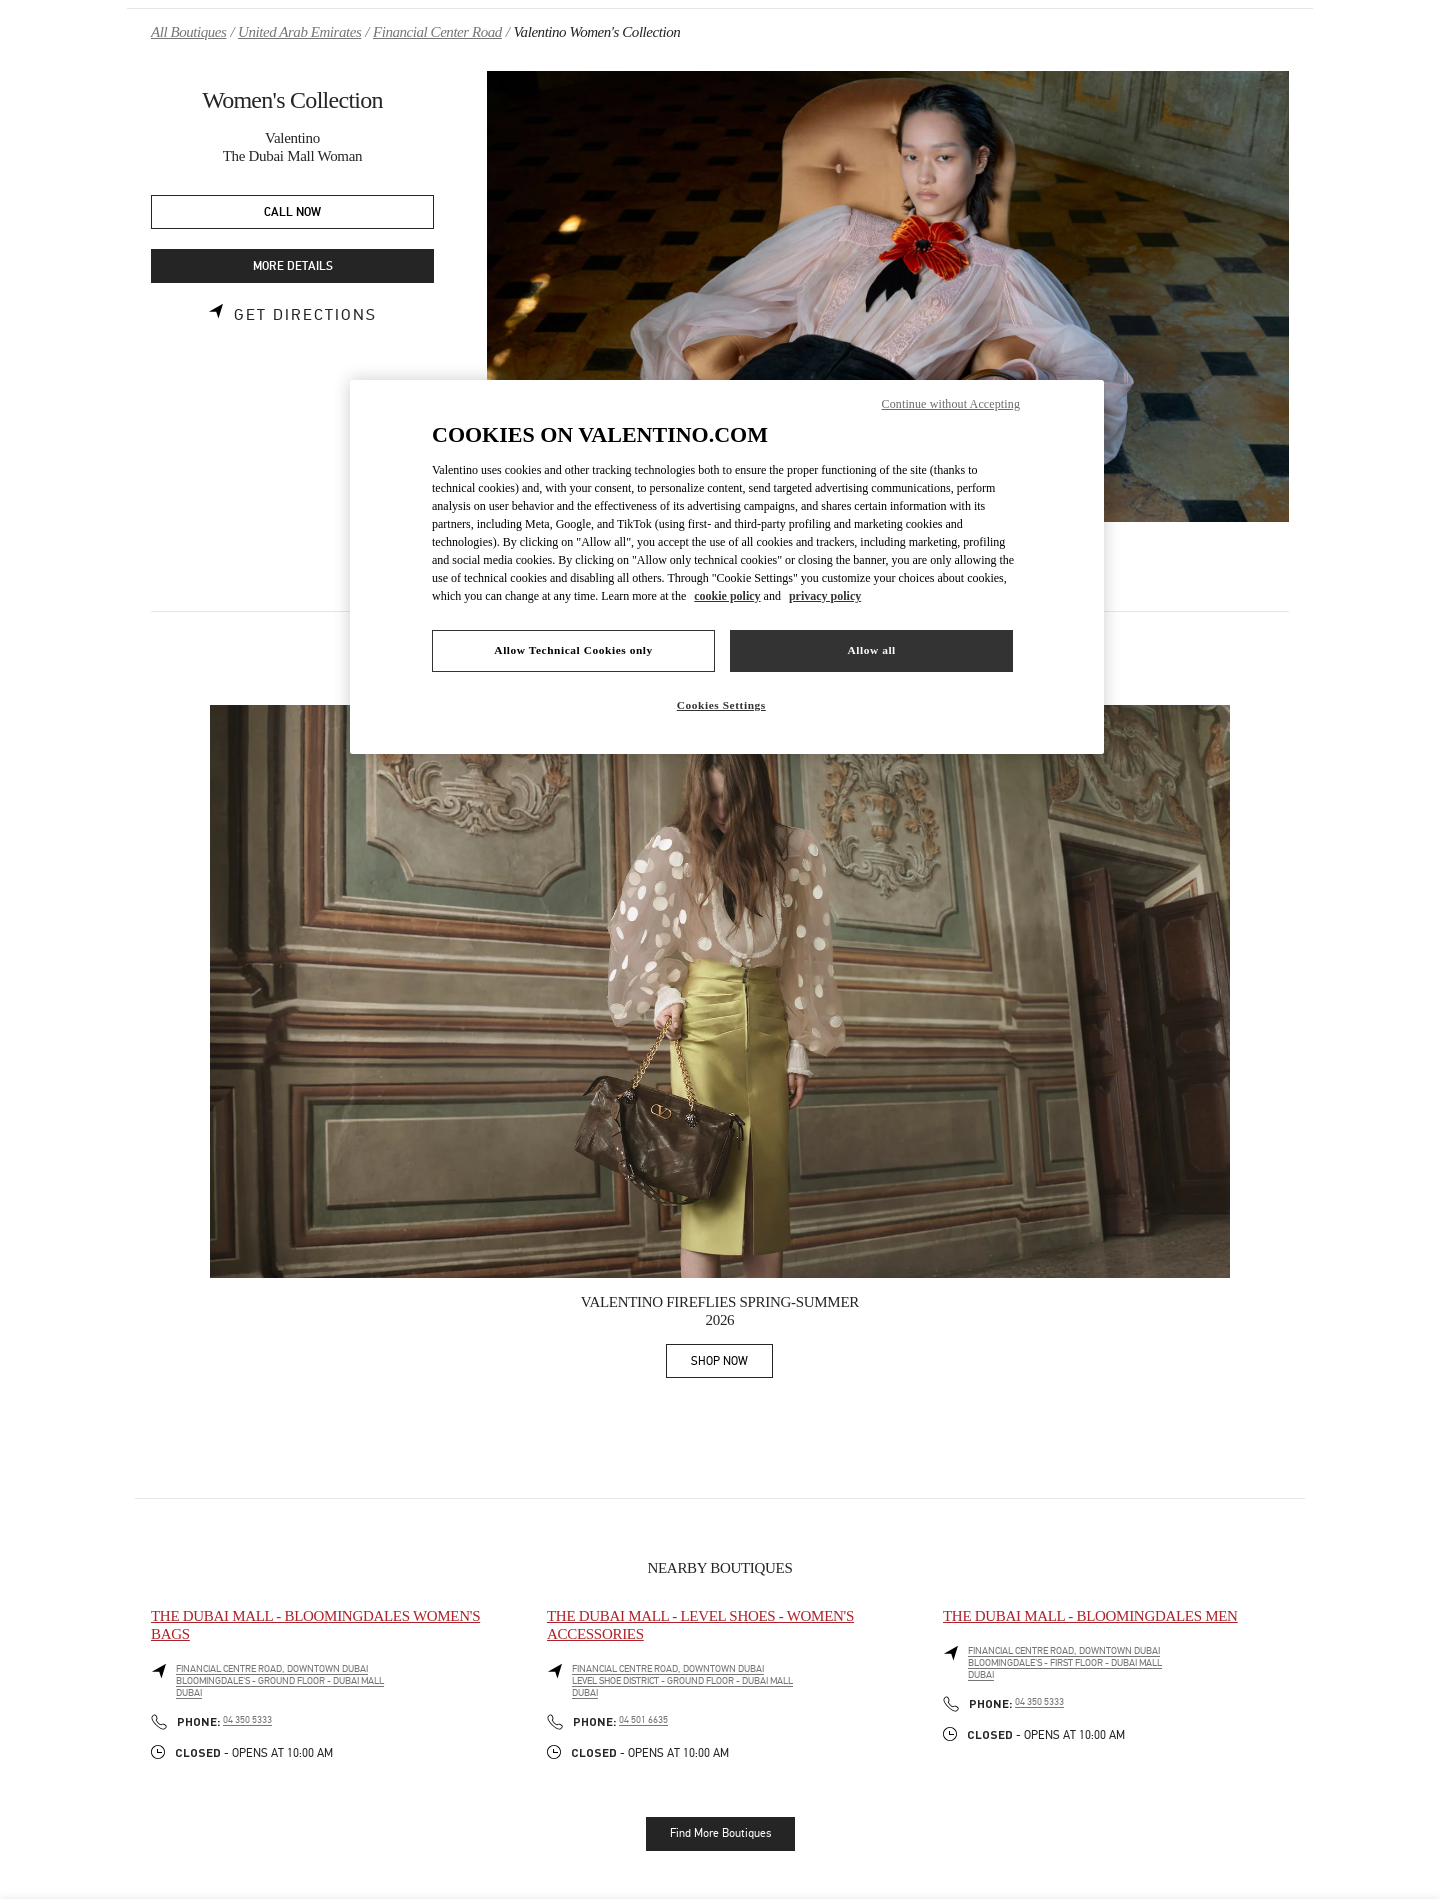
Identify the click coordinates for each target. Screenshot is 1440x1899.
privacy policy (825, 596)
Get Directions (305, 315)
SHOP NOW (732, 1364)
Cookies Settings (721, 705)
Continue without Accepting (951, 404)
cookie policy (727, 596)
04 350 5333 (247, 1720)
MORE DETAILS (293, 266)
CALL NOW (292, 212)
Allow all (871, 650)
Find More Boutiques (720, 1833)
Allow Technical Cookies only (573, 650)
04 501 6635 (643, 1720)
